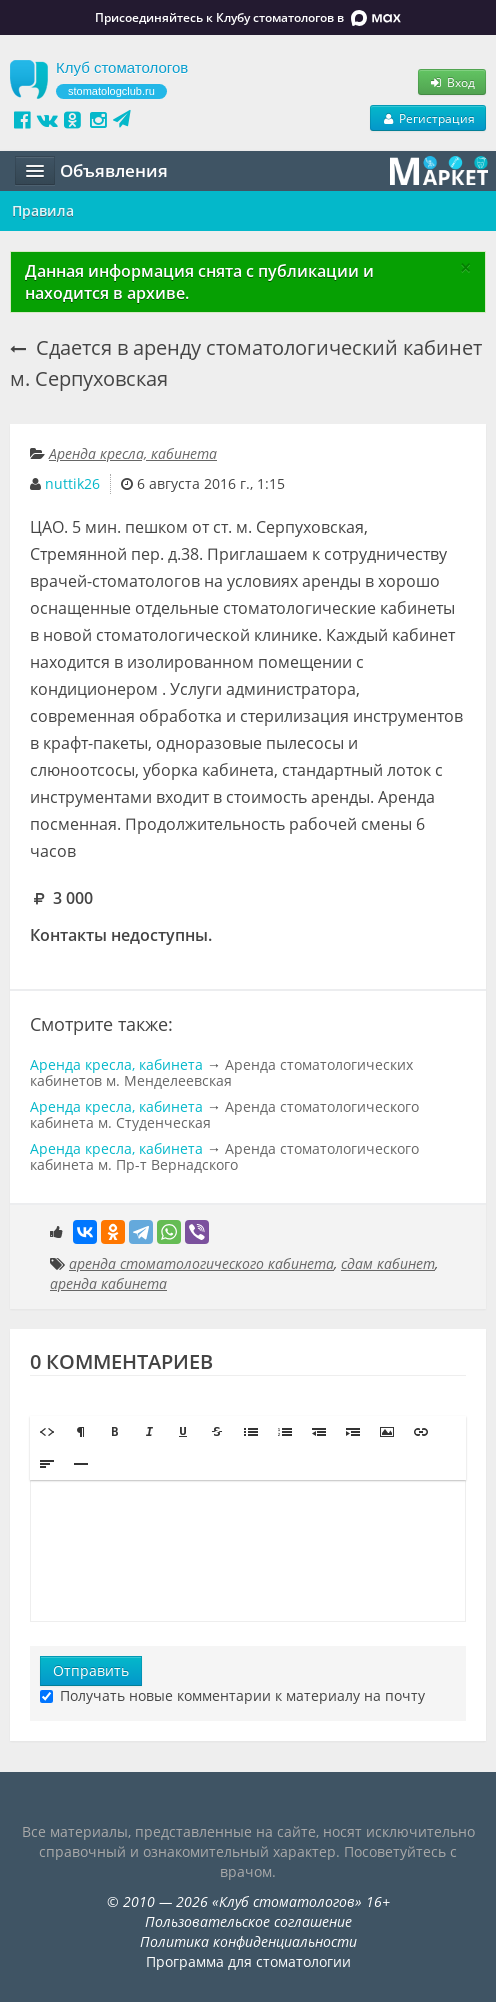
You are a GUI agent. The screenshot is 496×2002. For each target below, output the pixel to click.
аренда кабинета (108, 1283)
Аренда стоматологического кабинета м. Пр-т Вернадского (224, 1156)
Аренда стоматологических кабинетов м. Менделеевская (221, 1072)
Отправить (91, 1670)
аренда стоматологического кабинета (201, 1263)
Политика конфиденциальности (248, 1941)
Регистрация (428, 118)
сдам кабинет (388, 1263)
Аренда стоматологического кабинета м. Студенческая (224, 1114)
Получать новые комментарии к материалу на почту (232, 1695)
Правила (43, 210)
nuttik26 (72, 483)
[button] (47, 1432)
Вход (452, 82)
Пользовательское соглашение (248, 1921)
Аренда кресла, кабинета (133, 453)
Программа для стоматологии (248, 1961)
